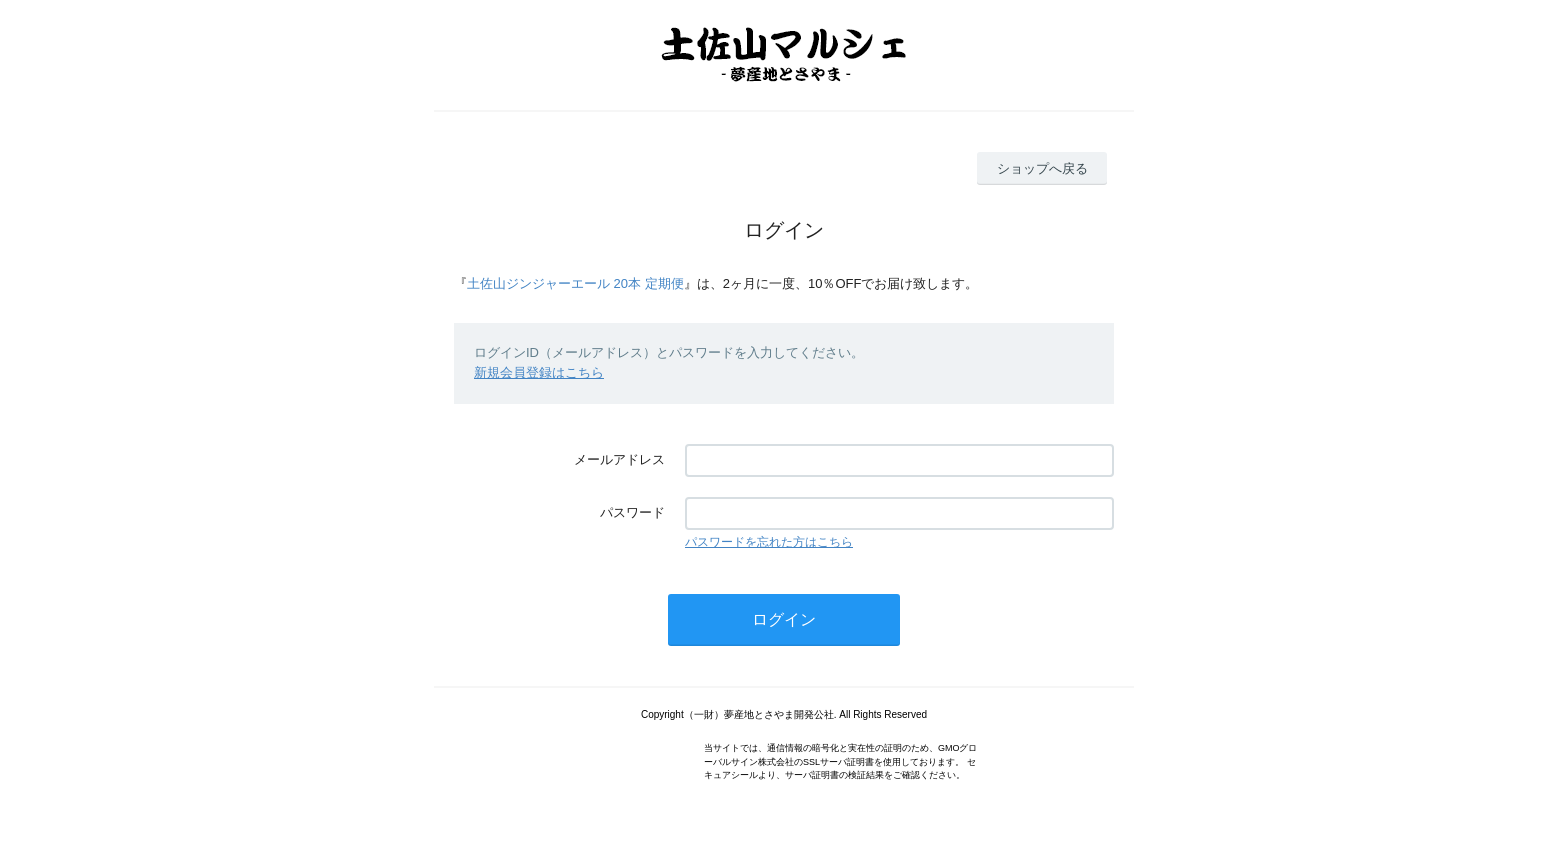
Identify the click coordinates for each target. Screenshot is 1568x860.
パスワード (632, 512)
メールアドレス (619, 459)
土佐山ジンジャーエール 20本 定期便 (575, 283)
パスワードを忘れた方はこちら (769, 542)
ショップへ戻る (1042, 168)
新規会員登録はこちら (539, 372)
